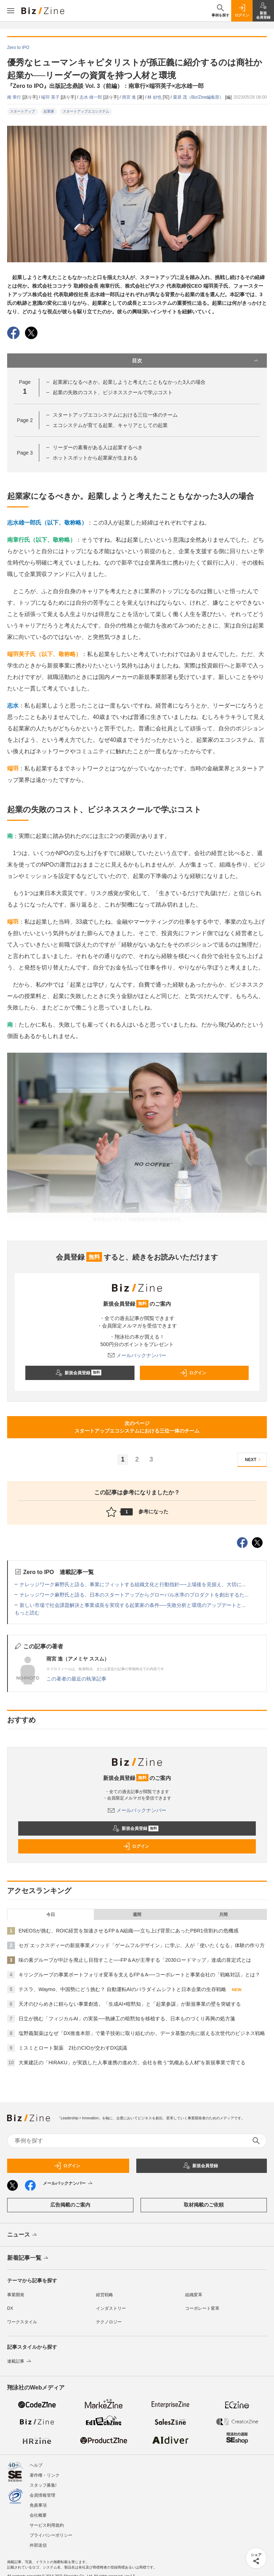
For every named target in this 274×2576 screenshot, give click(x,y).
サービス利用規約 (47, 2525)
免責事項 (38, 2505)
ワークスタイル (22, 2321)
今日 (50, 1914)
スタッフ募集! (43, 2485)
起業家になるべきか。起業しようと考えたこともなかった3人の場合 (129, 382)
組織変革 (193, 2294)
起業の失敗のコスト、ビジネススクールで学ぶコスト (113, 392)
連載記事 (19, 2361)
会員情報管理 (42, 2495)
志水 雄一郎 (91, 97)
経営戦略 (104, 2294)
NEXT (254, 1459)
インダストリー (111, 2308)
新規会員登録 (78, 1372)
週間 (137, 1914)
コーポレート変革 (202, 2308)
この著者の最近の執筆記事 (76, 1679)
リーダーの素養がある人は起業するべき (98, 447)
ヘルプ (36, 2465)
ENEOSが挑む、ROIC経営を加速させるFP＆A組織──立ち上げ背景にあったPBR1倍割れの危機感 (128, 1931)
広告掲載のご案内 (70, 2205)
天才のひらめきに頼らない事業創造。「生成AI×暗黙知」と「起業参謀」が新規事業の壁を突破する (130, 2004)
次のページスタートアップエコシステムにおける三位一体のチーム (137, 1427)
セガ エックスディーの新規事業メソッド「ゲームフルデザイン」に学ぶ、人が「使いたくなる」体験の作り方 (142, 1945)
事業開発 (15, 2294)
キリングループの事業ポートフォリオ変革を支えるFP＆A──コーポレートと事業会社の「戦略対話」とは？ (139, 1974)
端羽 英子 (51, 97)
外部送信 (38, 2545)
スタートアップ (22, 111)
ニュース (22, 2235)
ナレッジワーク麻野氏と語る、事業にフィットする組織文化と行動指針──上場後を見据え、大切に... (133, 1584)
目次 (196, 360)
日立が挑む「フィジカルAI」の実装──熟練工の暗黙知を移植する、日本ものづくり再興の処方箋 (127, 2018)
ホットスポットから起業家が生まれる (95, 458)
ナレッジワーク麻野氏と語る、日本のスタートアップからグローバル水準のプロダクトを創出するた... (134, 1595)
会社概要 (38, 2515)
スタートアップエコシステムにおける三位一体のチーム (115, 415)
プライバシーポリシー (51, 2535)
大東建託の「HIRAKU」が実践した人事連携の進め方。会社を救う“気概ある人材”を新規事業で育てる (132, 2062)
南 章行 (14, 97)
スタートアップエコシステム (86, 111)
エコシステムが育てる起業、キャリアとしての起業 (110, 425)
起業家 (49, 111)
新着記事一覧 (28, 2258)
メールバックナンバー (137, 1355)
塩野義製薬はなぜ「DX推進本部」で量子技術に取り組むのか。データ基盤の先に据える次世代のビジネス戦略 (142, 2033)
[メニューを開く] (10, 10)
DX (10, 2308)
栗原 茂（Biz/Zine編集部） (199, 97)
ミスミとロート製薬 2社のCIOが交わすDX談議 (73, 2048)
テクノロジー (109, 2321)
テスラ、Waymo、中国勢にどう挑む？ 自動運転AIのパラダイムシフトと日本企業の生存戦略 (122, 1989)
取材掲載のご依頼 (204, 2205)
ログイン (193, 1372)
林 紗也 (155, 97)
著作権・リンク (45, 2475)
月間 (223, 1914)
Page (24, 420)
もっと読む (27, 1612)
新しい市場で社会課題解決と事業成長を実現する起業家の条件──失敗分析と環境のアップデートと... (133, 1605)
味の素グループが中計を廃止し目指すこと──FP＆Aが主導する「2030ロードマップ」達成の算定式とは (135, 1960)
